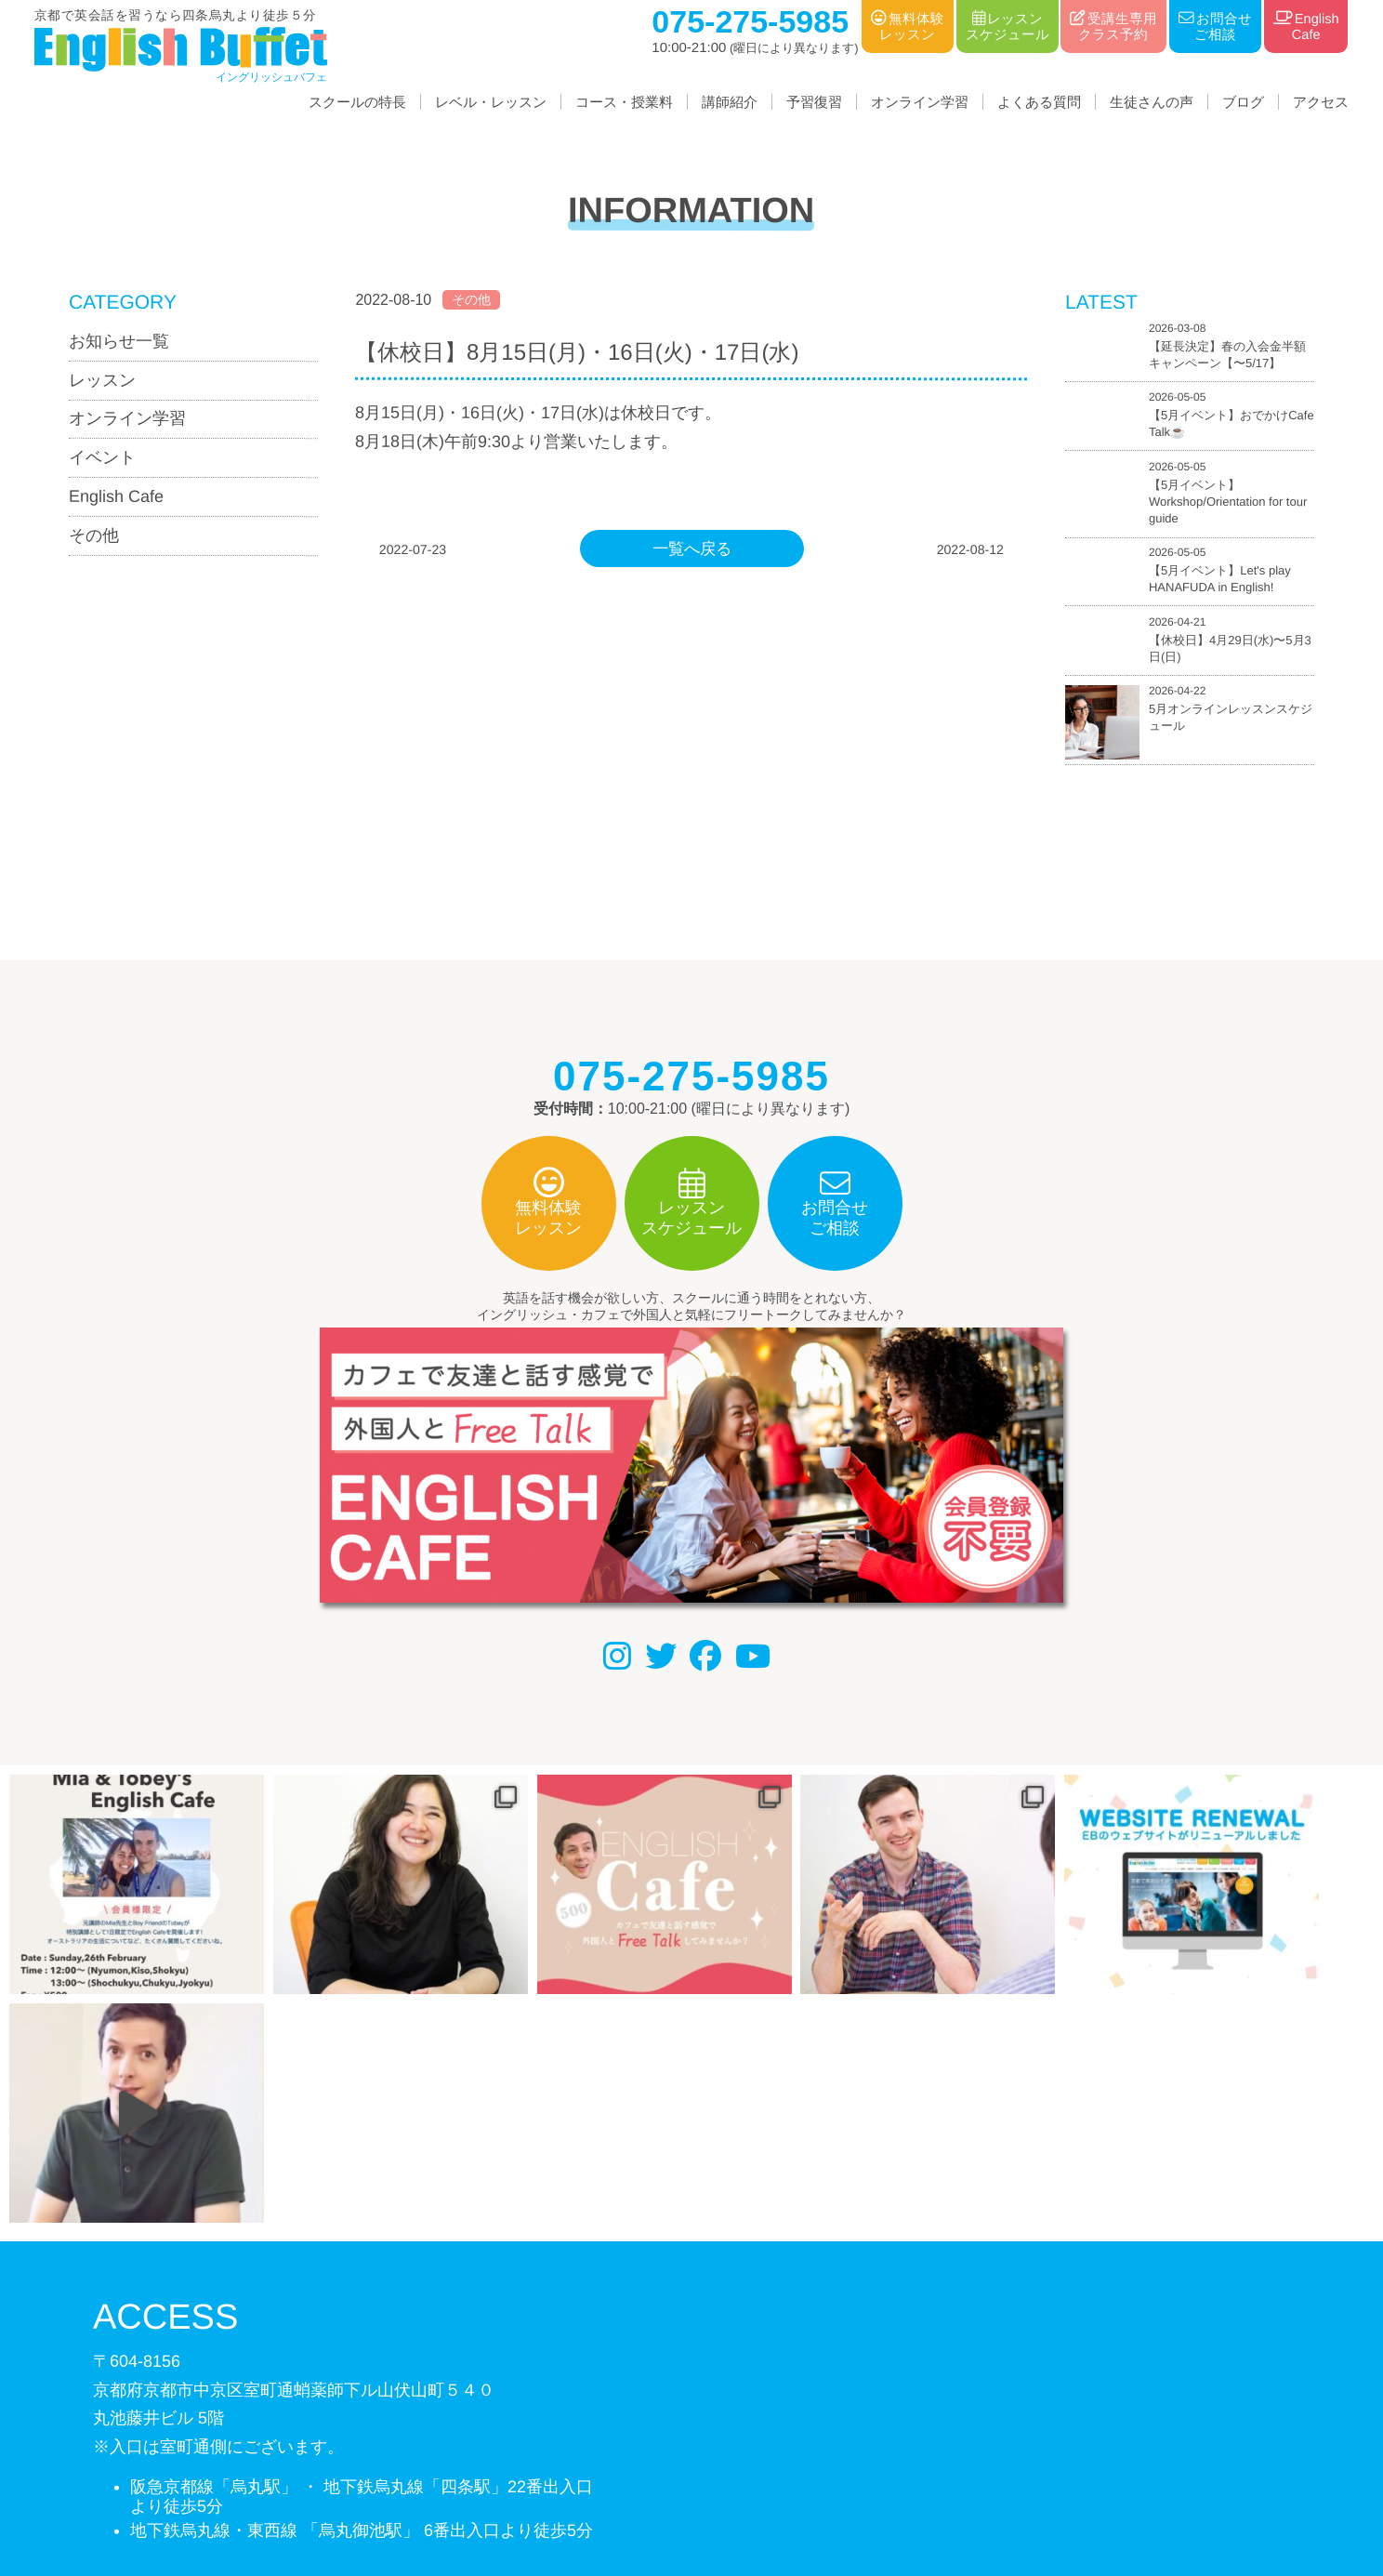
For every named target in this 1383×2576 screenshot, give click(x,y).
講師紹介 (729, 102)
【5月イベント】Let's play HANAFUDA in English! (1220, 579)
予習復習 (814, 102)
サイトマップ (815, 2480)
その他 (94, 535)
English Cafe (116, 496)
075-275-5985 (202, 2367)
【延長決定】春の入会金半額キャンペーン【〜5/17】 (1227, 354)
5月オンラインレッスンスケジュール (1230, 717)
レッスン (102, 380)
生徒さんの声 (1151, 102)
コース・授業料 (624, 102)
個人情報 (638, 2480)
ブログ (1243, 102)
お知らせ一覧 (119, 341)
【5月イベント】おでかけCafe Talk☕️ (1231, 424)
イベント (102, 457)
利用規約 (719, 2480)
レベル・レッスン (491, 102)
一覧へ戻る (691, 548)
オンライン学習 (919, 102)
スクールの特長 (357, 102)
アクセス (1321, 102)
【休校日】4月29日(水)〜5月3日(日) (1230, 648)
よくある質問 (1039, 102)
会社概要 (555, 2480)
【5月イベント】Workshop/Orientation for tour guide (1228, 501)
